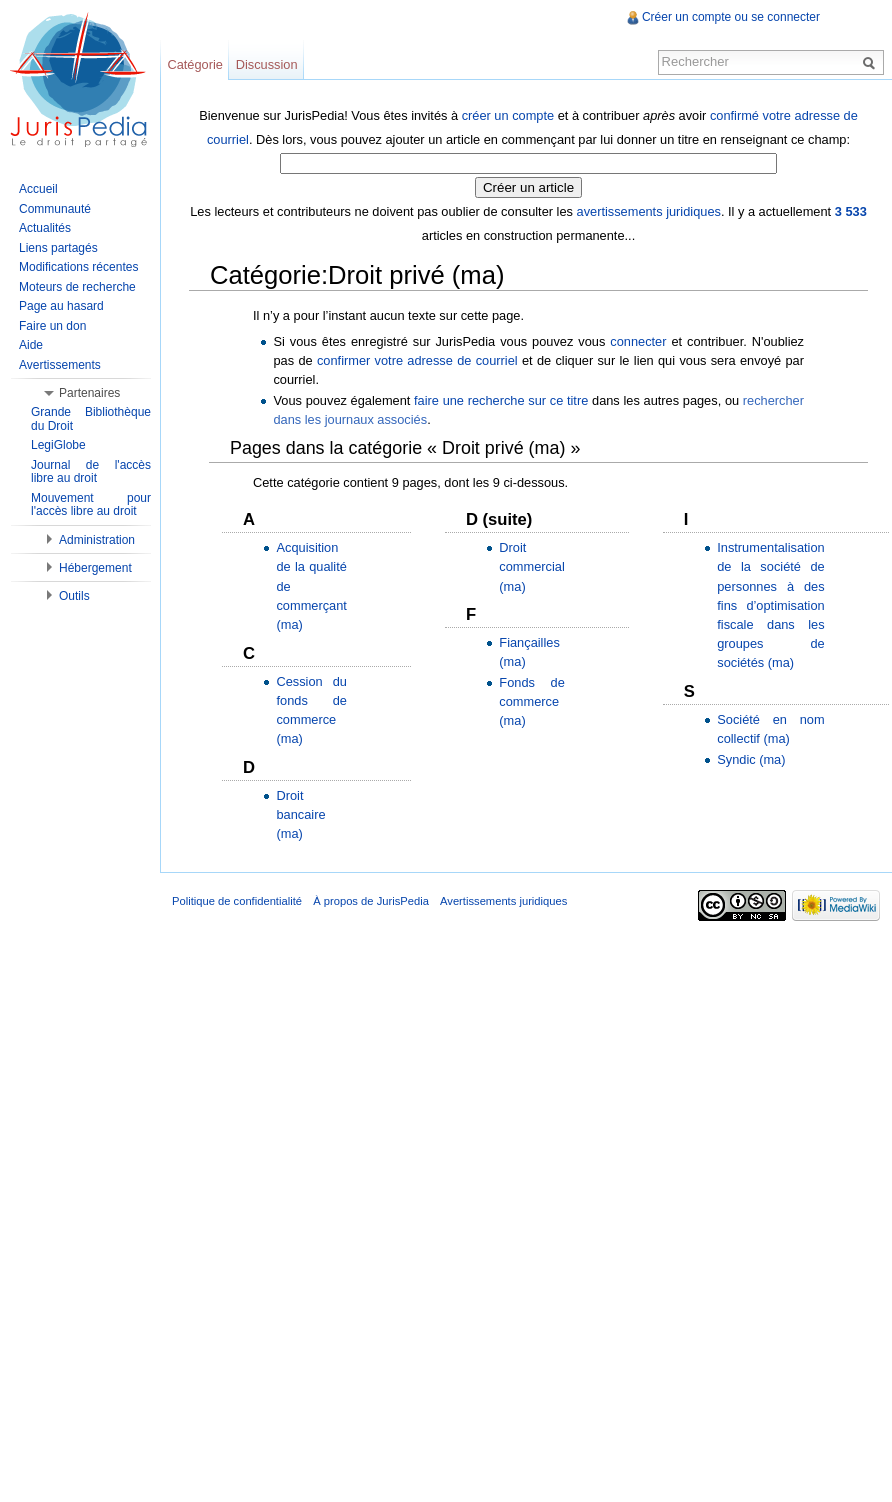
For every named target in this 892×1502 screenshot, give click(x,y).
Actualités (45, 228)
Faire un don (52, 326)
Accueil (38, 189)
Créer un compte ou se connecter (731, 17)
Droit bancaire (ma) (300, 814)
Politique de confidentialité (237, 901)
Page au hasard (61, 306)
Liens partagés (58, 248)
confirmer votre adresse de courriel (417, 360)
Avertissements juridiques (503, 901)
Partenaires (89, 393)
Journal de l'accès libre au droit (91, 472)
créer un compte (508, 115)
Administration (97, 540)
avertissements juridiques (649, 211)
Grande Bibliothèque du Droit (91, 419)
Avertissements (60, 365)
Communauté (55, 209)
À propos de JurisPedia (371, 901)
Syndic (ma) (751, 759)
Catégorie (195, 64)
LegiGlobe (58, 445)
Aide (31, 345)
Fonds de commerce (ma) (531, 701)
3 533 (851, 211)
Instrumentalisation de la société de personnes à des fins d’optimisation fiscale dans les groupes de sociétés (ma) (770, 605)
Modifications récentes (78, 267)
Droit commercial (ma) (531, 566)
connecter (638, 341)
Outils (74, 596)
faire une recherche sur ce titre (501, 400)
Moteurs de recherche (77, 287)
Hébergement (95, 568)
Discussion (267, 64)
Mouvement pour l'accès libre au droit (91, 505)
